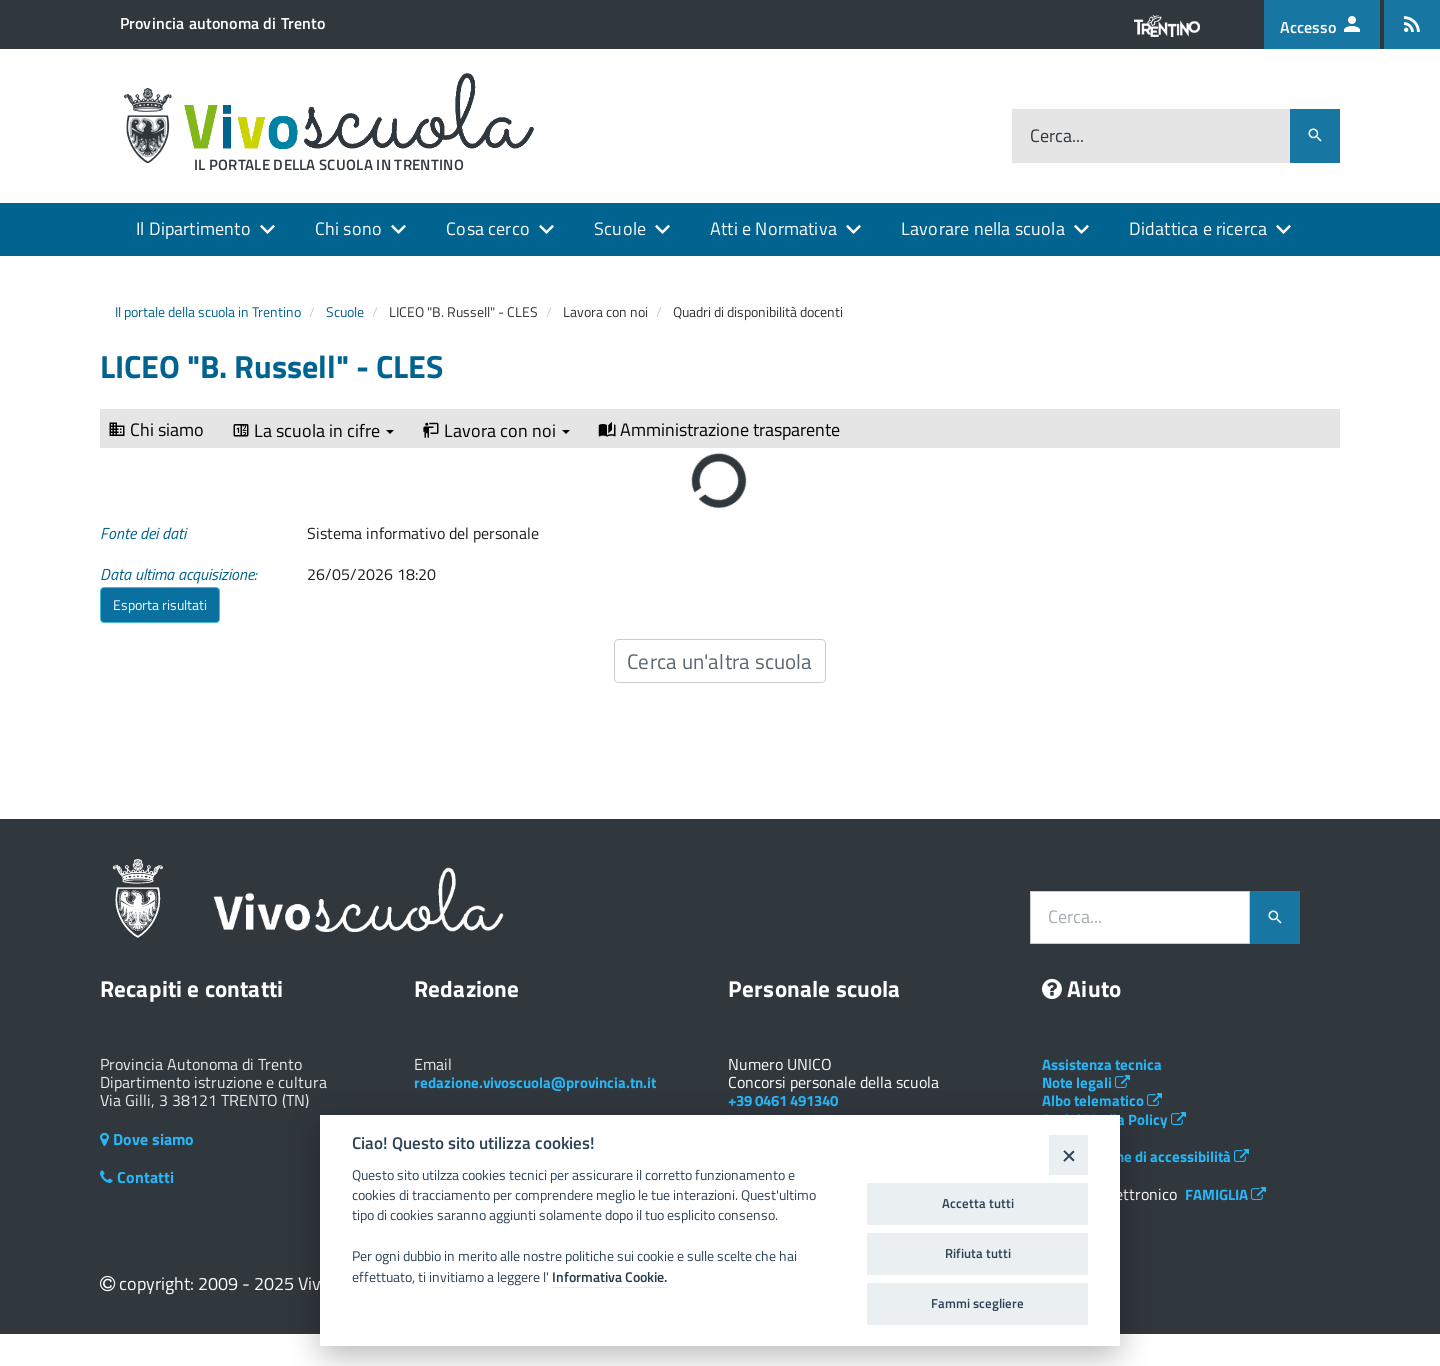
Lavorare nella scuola (983, 228)
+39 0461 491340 (783, 1100)
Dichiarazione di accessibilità (1145, 1156)
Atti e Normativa (773, 228)
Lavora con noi (496, 431)
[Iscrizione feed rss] (1412, 24)
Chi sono (348, 228)
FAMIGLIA (1225, 1194)
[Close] (1068, 1154)
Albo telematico (1102, 1100)
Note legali (1086, 1082)
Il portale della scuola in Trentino (208, 311)
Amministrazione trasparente (719, 430)
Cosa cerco (488, 228)
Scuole (620, 228)
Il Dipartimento (193, 228)
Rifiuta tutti (978, 1253)
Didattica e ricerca (1198, 228)
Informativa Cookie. (609, 1277)
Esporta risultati (160, 604)
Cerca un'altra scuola (719, 661)
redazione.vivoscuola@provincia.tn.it (535, 1082)
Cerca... (1057, 136)
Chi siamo (156, 430)
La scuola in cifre (313, 431)
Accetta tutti (978, 1203)
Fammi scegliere (977, 1303)
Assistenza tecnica (1102, 1064)
